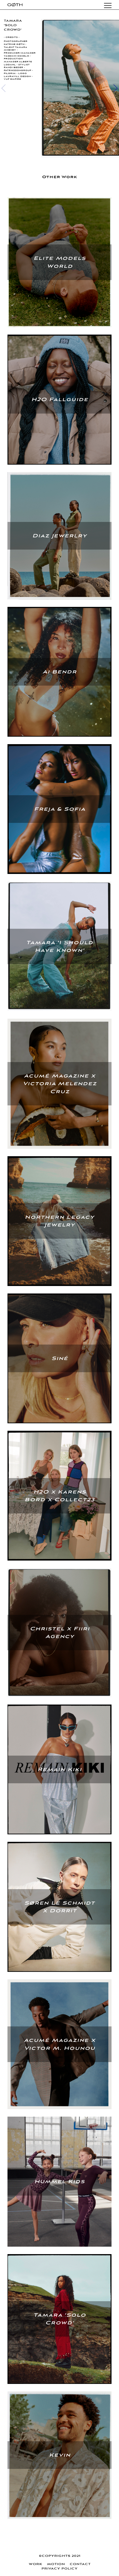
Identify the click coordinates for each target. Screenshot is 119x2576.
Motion (56, 2564)
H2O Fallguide (59, 399)
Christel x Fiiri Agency (60, 1632)
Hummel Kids (59, 2181)
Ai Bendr (59, 671)
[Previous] (5, 88)
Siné (59, 1358)
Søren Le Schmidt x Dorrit (59, 1906)
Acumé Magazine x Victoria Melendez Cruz (60, 1083)
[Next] (114, 88)
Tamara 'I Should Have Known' (59, 946)
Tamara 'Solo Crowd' (59, 2318)
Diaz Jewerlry (59, 535)
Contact (80, 2564)
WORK (35, 2564)
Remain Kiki (59, 1769)
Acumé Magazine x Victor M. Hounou (59, 2044)
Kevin (59, 2455)
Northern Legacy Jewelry (59, 1221)
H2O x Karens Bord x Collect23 (59, 1495)
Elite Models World (59, 262)
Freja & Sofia (59, 809)
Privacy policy (59, 2568)
